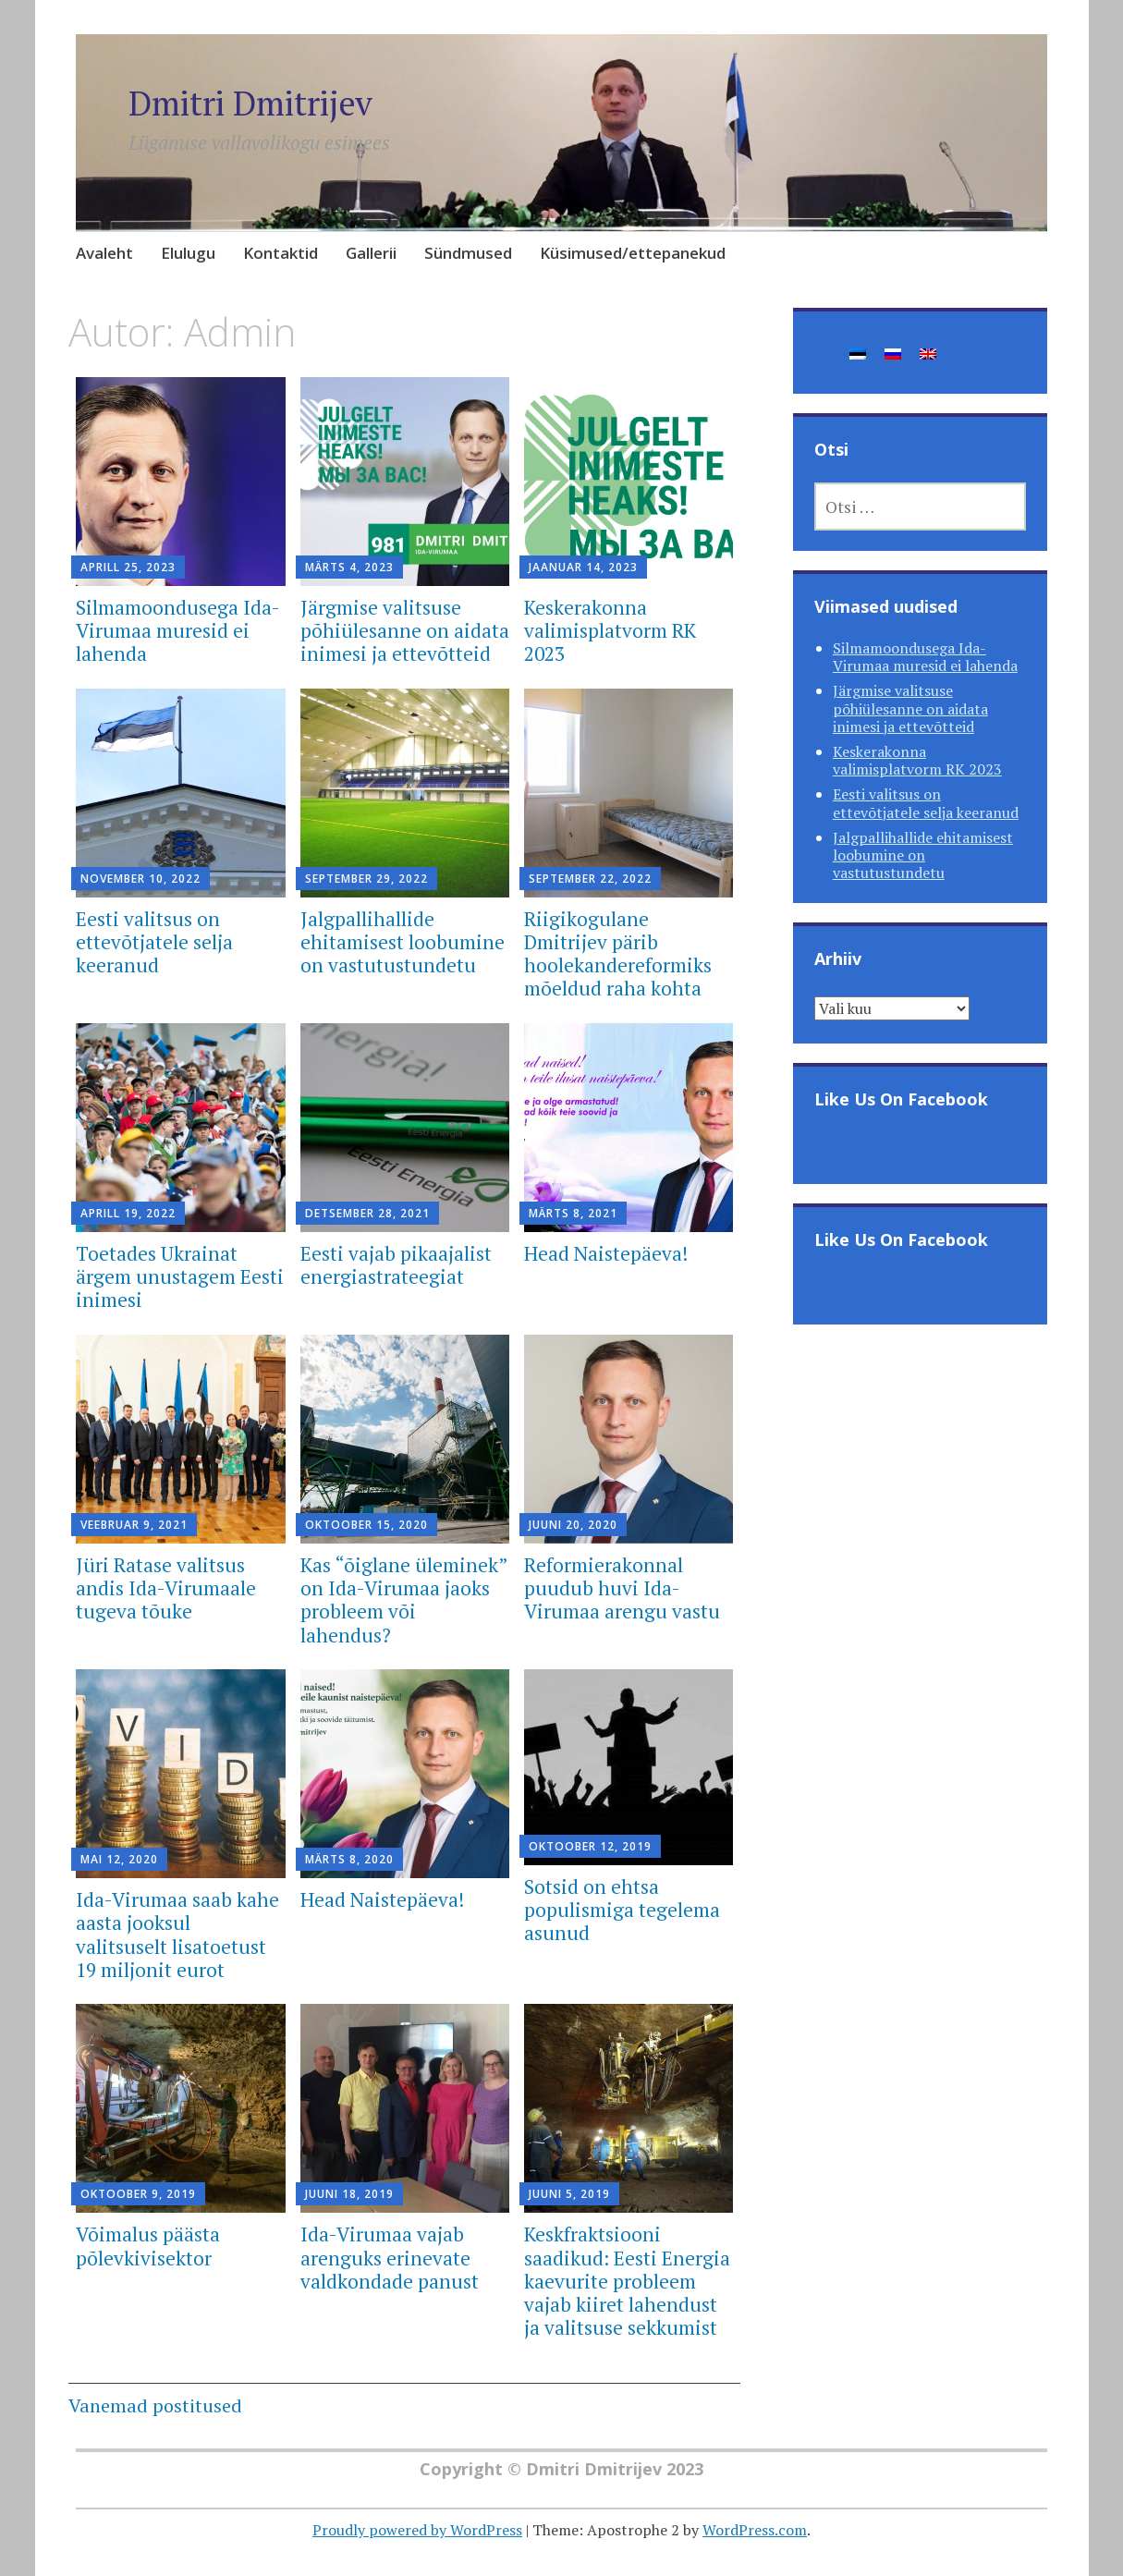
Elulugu (188, 252)
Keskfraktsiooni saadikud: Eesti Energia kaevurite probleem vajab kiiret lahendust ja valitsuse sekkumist (627, 2280)
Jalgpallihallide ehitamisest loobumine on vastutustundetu (402, 942)
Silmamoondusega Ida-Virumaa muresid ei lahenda (178, 630)
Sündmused (468, 252)
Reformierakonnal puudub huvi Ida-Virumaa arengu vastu (622, 1588)
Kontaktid (280, 252)
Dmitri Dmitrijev (250, 103)
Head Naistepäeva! (606, 1253)
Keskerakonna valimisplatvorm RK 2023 (610, 630)
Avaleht (104, 252)
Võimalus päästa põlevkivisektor (148, 2245)
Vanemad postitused (155, 2405)
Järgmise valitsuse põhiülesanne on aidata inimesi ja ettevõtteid (404, 630)
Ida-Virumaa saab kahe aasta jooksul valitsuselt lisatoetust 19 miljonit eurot (177, 1934)
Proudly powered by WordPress (417, 2530)
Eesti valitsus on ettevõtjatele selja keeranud (154, 942)
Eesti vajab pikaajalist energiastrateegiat (396, 1264)
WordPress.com (754, 2530)
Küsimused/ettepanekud (633, 252)
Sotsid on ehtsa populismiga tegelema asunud (622, 1910)
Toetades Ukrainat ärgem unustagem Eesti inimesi (180, 1276)
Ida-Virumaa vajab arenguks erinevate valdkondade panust (389, 2257)
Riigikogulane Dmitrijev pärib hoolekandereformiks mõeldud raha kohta (618, 954)
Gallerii (371, 252)
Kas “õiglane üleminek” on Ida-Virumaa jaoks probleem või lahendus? (403, 1600)
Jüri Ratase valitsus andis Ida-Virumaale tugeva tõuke (166, 1588)
